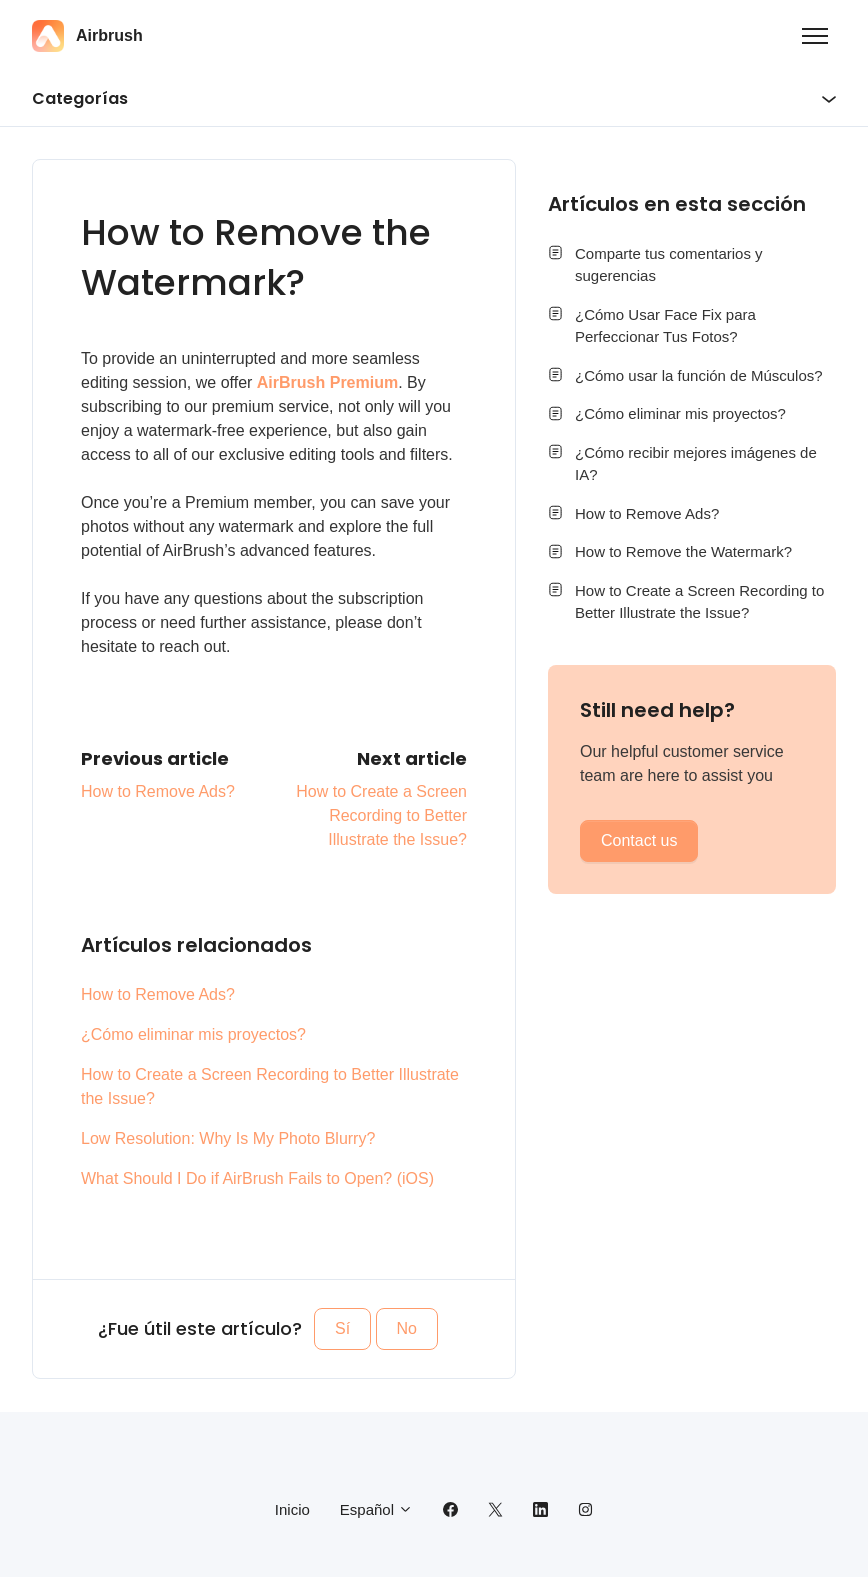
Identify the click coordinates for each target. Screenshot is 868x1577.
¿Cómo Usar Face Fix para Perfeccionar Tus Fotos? (665, 326)
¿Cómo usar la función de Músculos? (699, 375)
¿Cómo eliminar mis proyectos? (193, 1034)
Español (376, 1509)
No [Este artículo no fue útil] (407, 1328)
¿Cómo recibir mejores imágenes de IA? (696, 464)
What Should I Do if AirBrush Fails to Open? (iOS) (257, 1178)
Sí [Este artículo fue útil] (342, 1328)
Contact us (639, 840)
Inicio (292, 1509)
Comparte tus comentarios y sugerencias (669, 265)
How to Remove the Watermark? (683, 551)
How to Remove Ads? (158, 791)
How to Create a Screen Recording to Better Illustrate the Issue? (381, 815)
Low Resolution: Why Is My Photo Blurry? (228, 1138)
